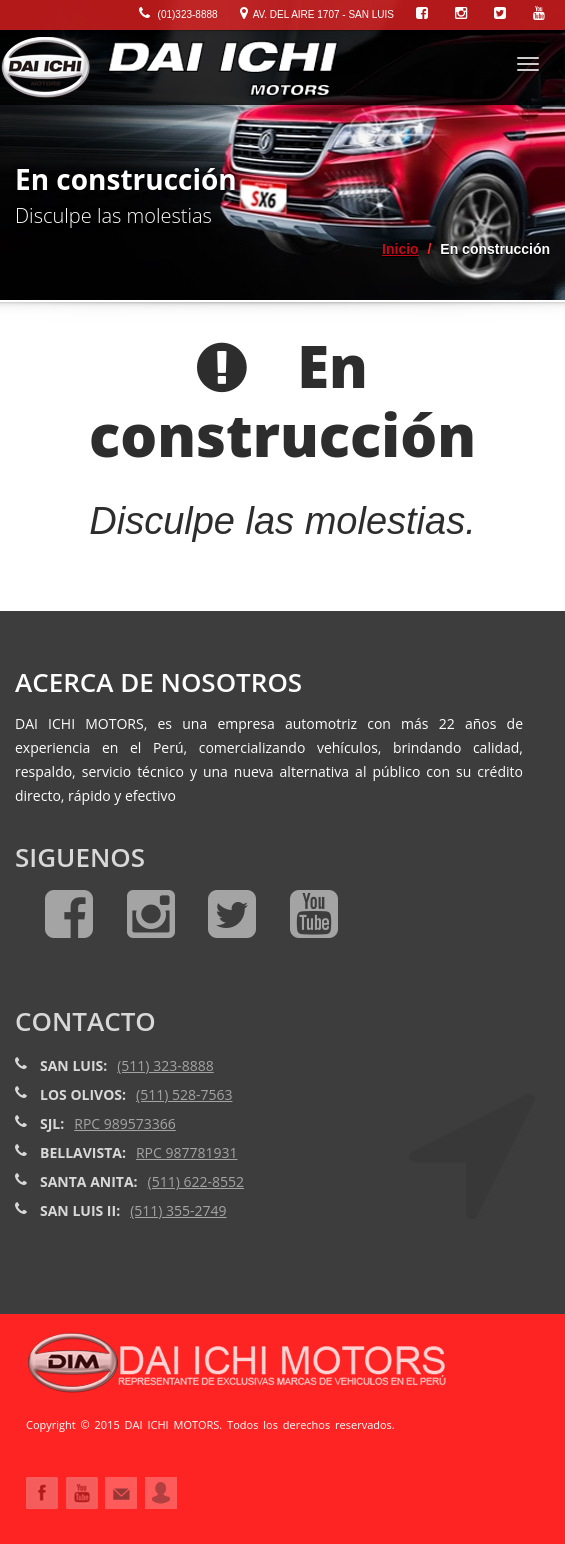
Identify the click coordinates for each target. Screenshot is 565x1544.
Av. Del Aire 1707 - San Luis (317, 14)
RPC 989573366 (125, 1123)
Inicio (400, 249)
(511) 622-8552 (196, 1181)
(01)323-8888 (178, 14)
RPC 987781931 (187, 1152)
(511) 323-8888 (165, 1065)
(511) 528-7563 (184, 1094)
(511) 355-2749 (178, 1210)
